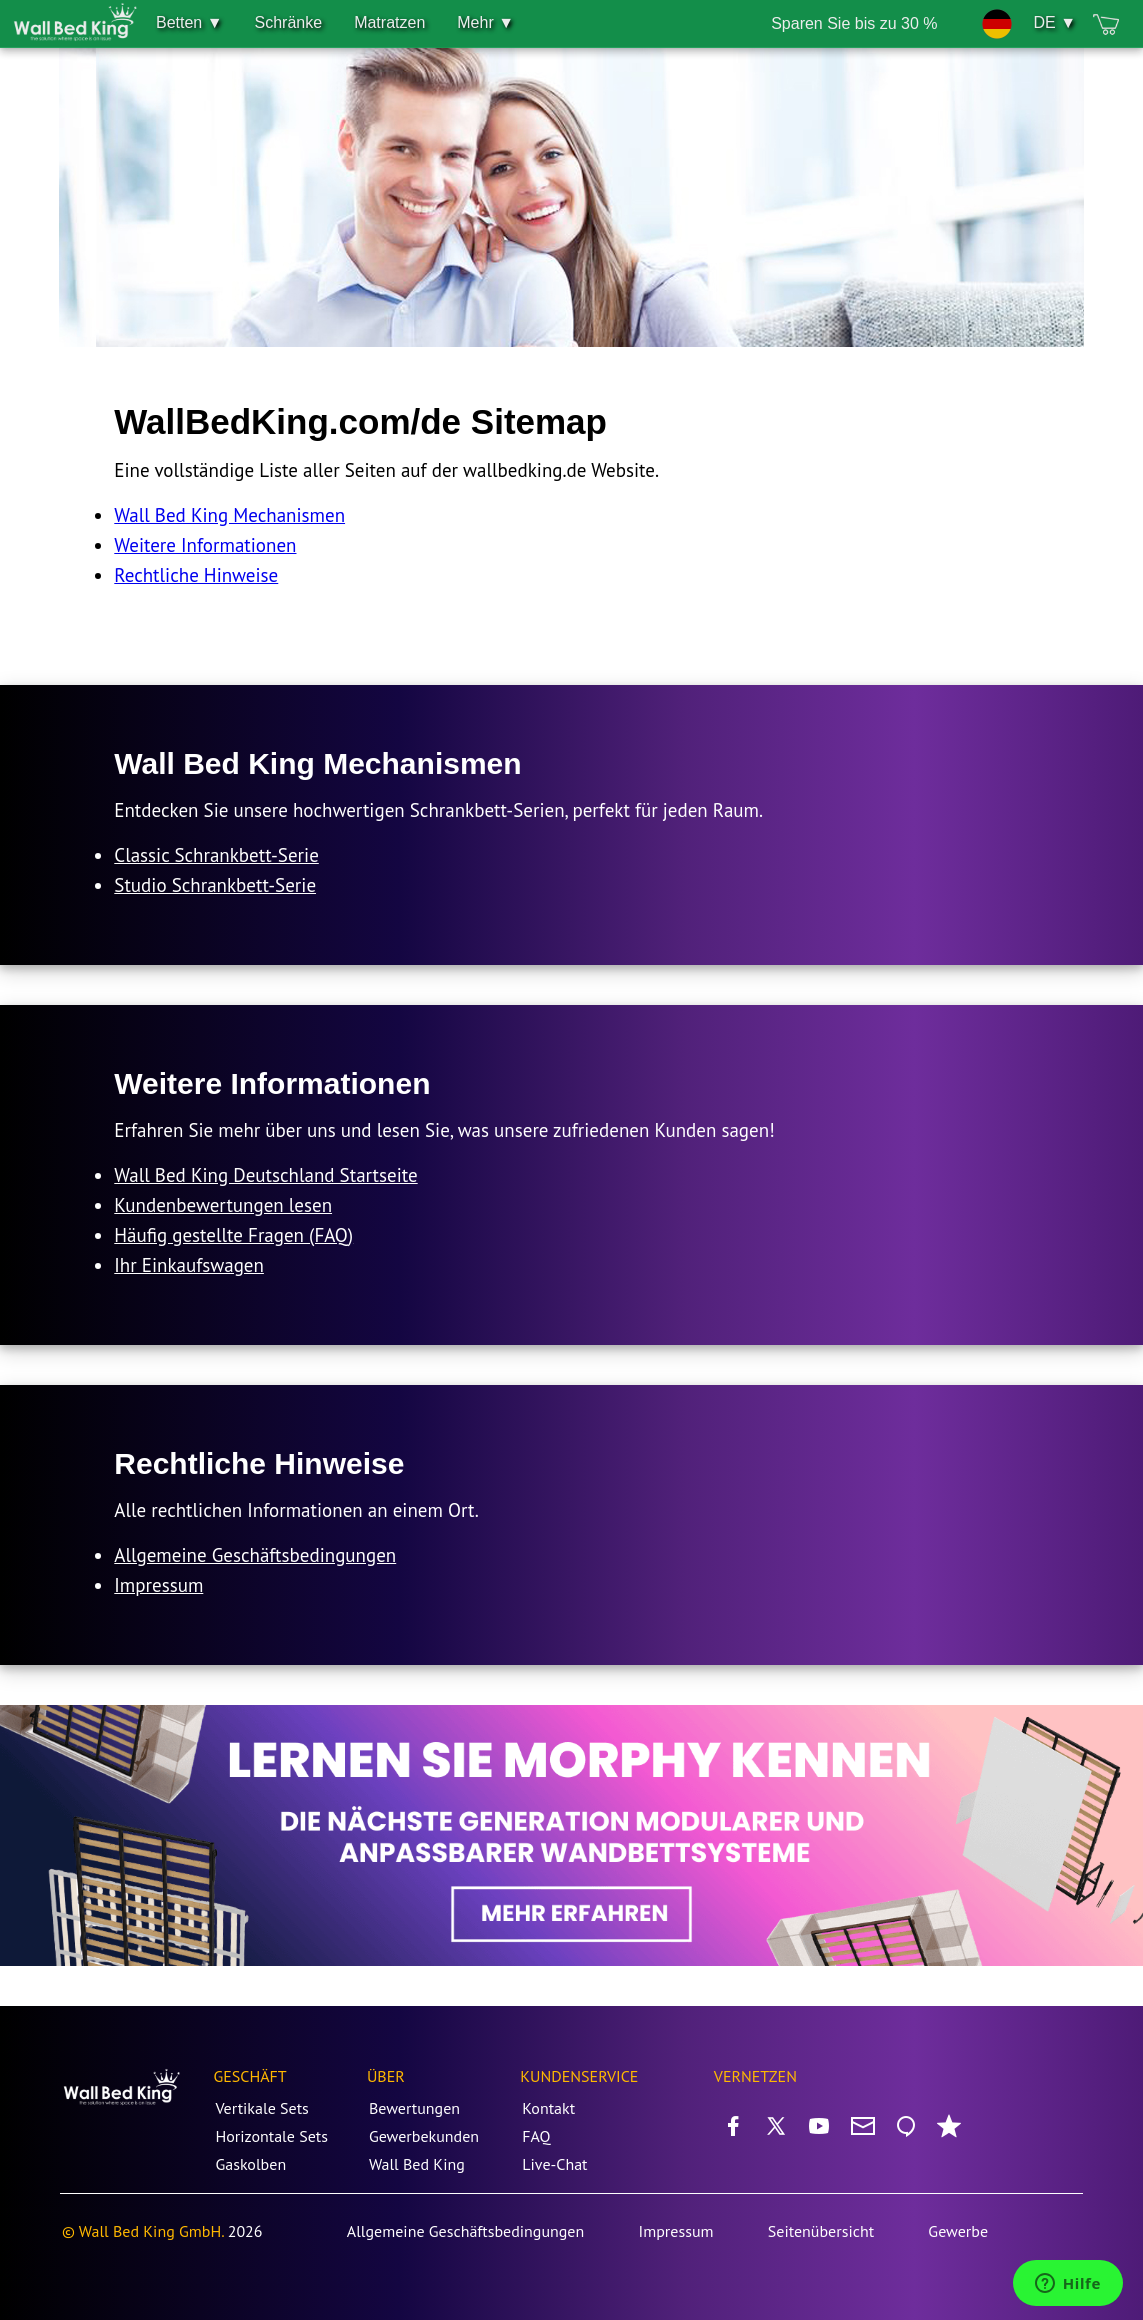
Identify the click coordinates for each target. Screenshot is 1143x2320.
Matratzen (389, 22)
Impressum (158, 1585)
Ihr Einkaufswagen (189, 1265)
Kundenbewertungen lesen (223, 1205)
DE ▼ (1054, 22)
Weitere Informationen (205, 545)
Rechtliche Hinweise (196, 575)
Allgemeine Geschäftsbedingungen (255, 1555)
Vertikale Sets (261, 2108)
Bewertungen (414, 2108)
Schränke (289, 22)
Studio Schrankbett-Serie (215, 885)
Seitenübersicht (821, 2231)
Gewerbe (958, 2231)
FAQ (536, 2136)
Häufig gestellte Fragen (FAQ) (233, 1235)
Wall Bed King (417, 2164)
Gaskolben (250, 2164)
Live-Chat (554, 2164)
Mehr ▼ (485, 22)
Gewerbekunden (424, 2136)
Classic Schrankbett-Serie (216, 855)
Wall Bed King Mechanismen (229, 515)
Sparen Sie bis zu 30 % (854, 23)
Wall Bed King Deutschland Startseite (265, 1175)
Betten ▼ (189, 22)
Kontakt (548, 2108)
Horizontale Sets (271, 2136)
